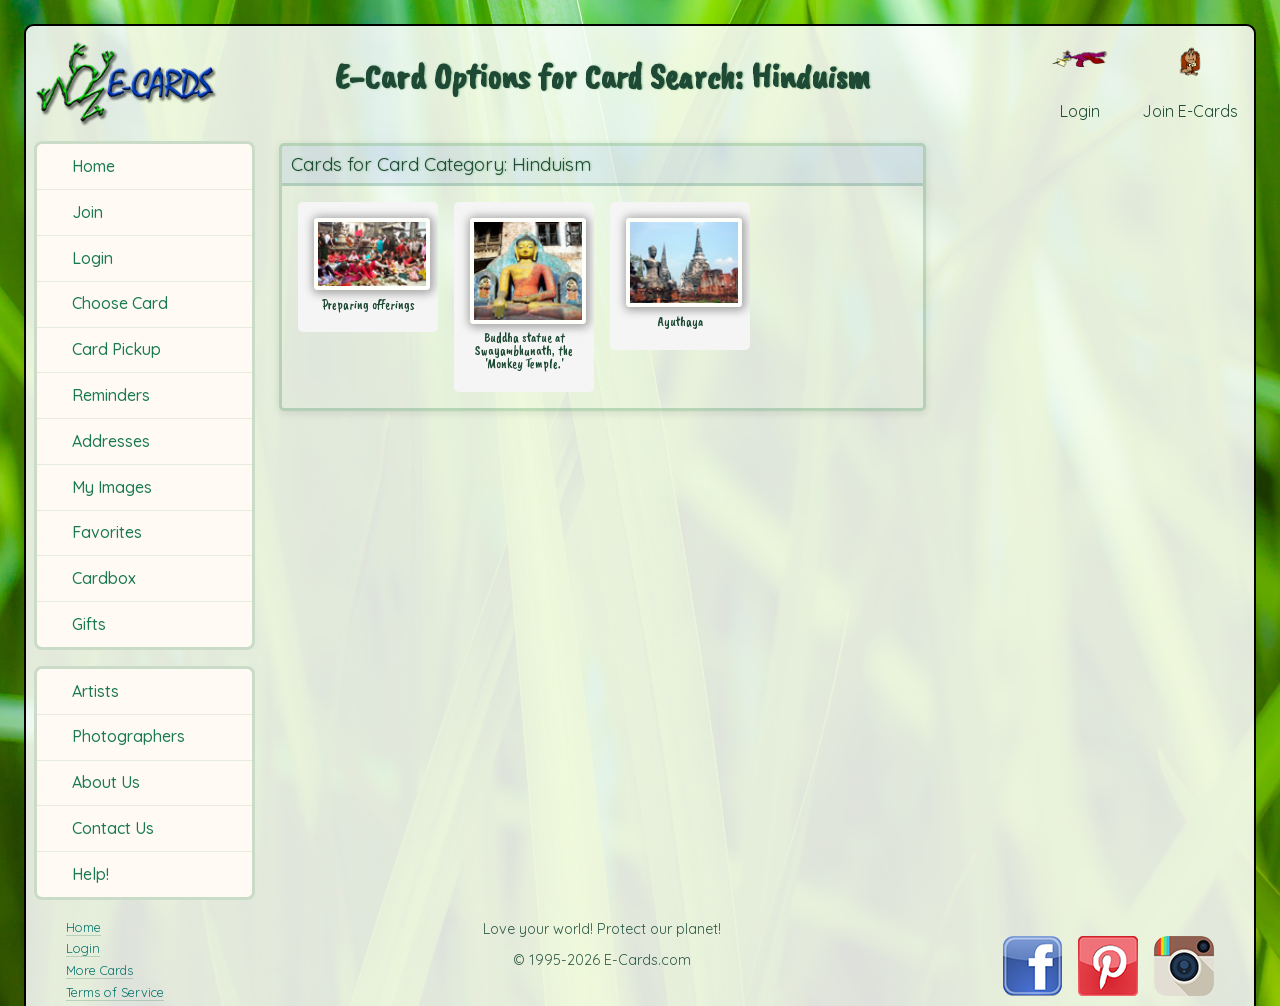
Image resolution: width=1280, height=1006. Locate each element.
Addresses (111, 441)
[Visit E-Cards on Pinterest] (1108, 990)
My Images (112, 487)
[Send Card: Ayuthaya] (680, 262)
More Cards (99, 970)
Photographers (128, 736)
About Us (106, 782)
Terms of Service (115, 992)
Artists (95, 691)
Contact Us (113, 828)
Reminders (111, 395)
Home (93, 166)
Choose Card (120, 303)
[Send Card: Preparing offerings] (368, 254)
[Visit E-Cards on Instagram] (1184, 990)
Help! (90, 874)
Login (92, 258)
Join (87, 212)
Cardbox (104, 578)
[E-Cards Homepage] (147, 83)
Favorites (107, 532)
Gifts (89, 624)
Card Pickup (116, 349)
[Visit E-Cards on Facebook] (1032, 990)
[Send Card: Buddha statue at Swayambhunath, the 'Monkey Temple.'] (524, 271)
